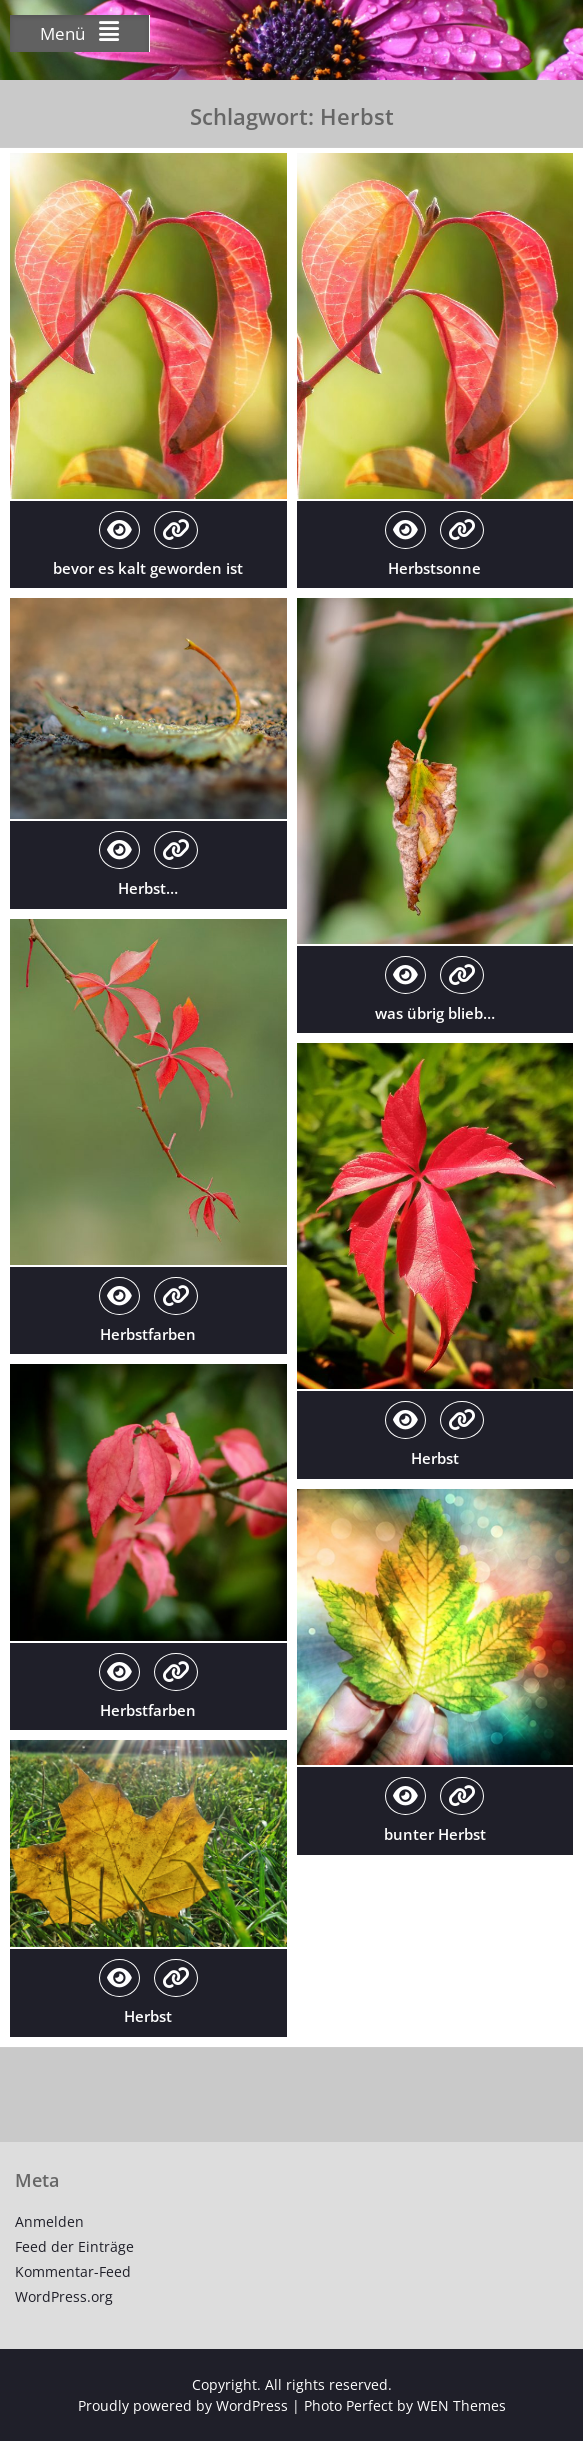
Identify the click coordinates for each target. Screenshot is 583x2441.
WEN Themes (461, 2405)
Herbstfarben (148, 1334)
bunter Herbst (435, 1834)
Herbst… (148, 888)
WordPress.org (64, 2296)
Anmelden (49, 2221)
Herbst (435, 1458)
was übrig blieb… (435, 1013)
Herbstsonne (434, 568)
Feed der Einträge (74, 2246)
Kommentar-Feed (73, 2271)
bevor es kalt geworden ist (148, 568)
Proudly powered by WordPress (183, 2405)
